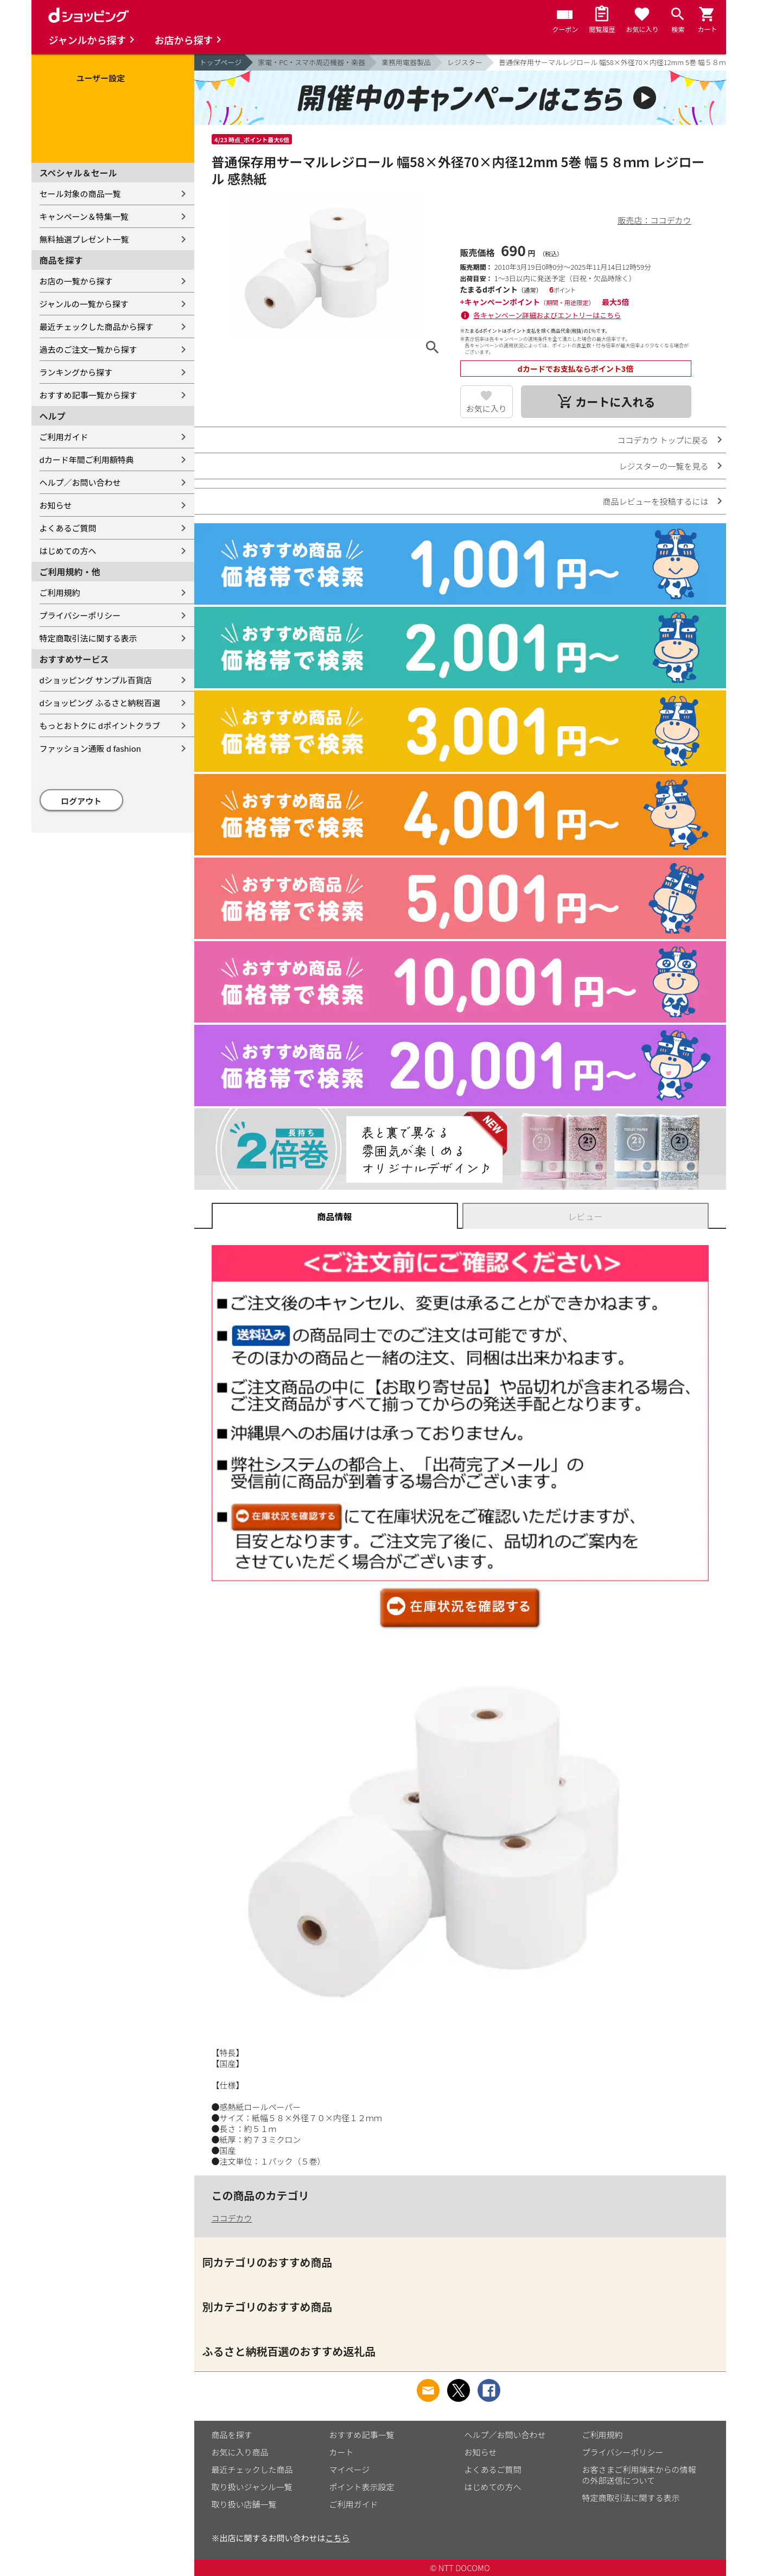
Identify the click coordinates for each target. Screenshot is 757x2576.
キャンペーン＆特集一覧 (84, 216)
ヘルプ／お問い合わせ (80, 482)
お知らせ (56, 505)
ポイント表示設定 (362, 2486)
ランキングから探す (76, 372)
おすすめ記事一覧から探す (88, 395)
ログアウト (81, 801)
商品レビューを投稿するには (655, 501)
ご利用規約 (60, 592)
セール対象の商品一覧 (80, 193)
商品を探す (232, 2434)
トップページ (221, 62)
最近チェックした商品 (252, 2469)
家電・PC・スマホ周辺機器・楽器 (311, 62)
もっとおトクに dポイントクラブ (100, 725)
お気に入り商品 (240, 2452)
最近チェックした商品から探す (97, 326)
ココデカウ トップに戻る (662, 440)
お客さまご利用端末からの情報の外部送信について (639, 2475)
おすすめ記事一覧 (362, 2434)
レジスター (464, 62)
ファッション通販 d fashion (90, 748)
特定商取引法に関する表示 (88, 638)
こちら (338, 2537)
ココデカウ (232, 2218)
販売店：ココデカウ (654, 220)
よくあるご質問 (68, 528)
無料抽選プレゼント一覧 (84, 239)
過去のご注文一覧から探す (88, 349)
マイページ (349, 2469)
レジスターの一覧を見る (663, 466)
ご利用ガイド (64, 436)
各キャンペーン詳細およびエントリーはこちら (547, 315)
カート (341, 2452)
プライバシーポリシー (80, 615)
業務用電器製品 (406, 62)
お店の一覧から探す (76, 281)
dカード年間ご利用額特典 (87, 459)
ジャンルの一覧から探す (84, 303)
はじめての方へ (68, 550)
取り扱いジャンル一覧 (252, 2486)
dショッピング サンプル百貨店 (96, 680)
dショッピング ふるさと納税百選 (100, 702)
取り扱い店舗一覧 (244, 2504)
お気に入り (486, 408)
